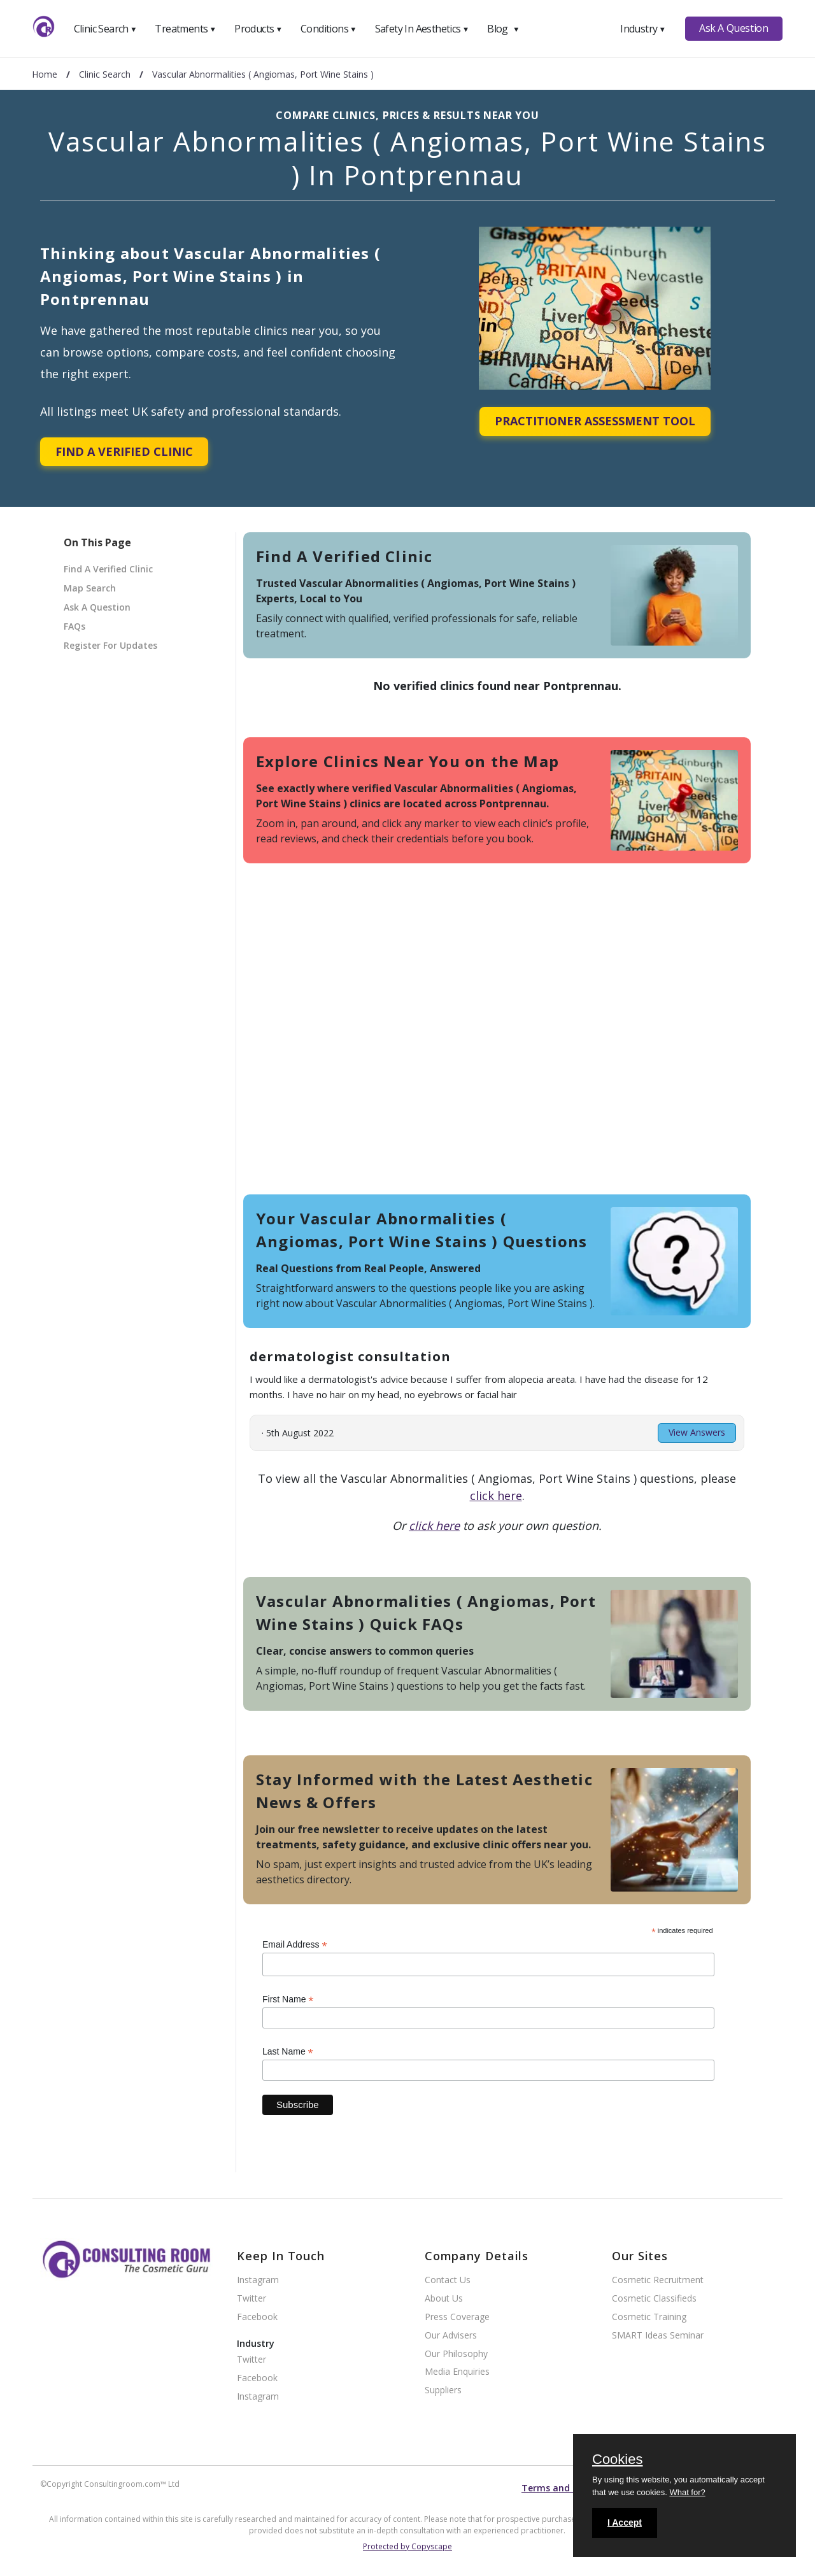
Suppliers (443, 2390)
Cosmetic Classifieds (654, 2298)
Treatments (185, 29)
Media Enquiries (457, 2372)
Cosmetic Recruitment (658, 2280)
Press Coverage (457, 2317)
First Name (288, 1999)
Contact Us (448, 2280)
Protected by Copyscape (407, 2546)
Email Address (294, 1945)
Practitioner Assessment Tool (595, 420)
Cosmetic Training (649, 2317)
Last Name (287, 2052)
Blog (503, 29)
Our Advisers (451, 2335)
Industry (642, 29)
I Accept (624, 2522)
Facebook (257, 2317)
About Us (444, 2298)
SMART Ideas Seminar (658, 2335)
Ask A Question (733, 28)
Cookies (617, 2460)
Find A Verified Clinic (124, 451)
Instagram (258, 2280)
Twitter (251, 2298)
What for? (687, 2492)
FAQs (74, 626)
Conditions (329, 29)
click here (496, 1495)
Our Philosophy (456, 2354)
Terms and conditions (570, 2488)
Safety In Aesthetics (422, 29)
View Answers (697, 1432)
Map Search (90, 588)
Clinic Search (105, 29)
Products (258, 29)
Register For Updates (110, 645)
